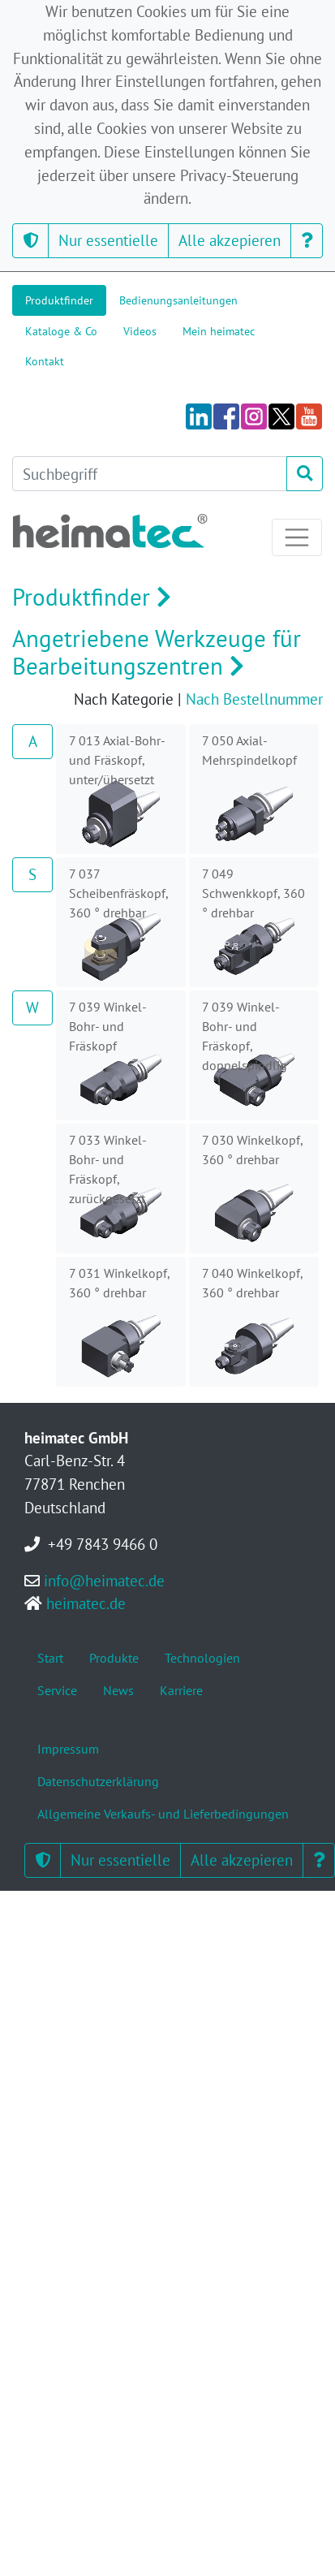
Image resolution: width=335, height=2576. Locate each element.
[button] (30, 240)
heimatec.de (86, 1603)
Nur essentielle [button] (108, 240)
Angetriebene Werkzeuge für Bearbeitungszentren (156, 653)
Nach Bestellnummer (254, 698)
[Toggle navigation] (297, 537)
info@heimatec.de (104, 1580)
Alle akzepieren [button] (229, 240)
